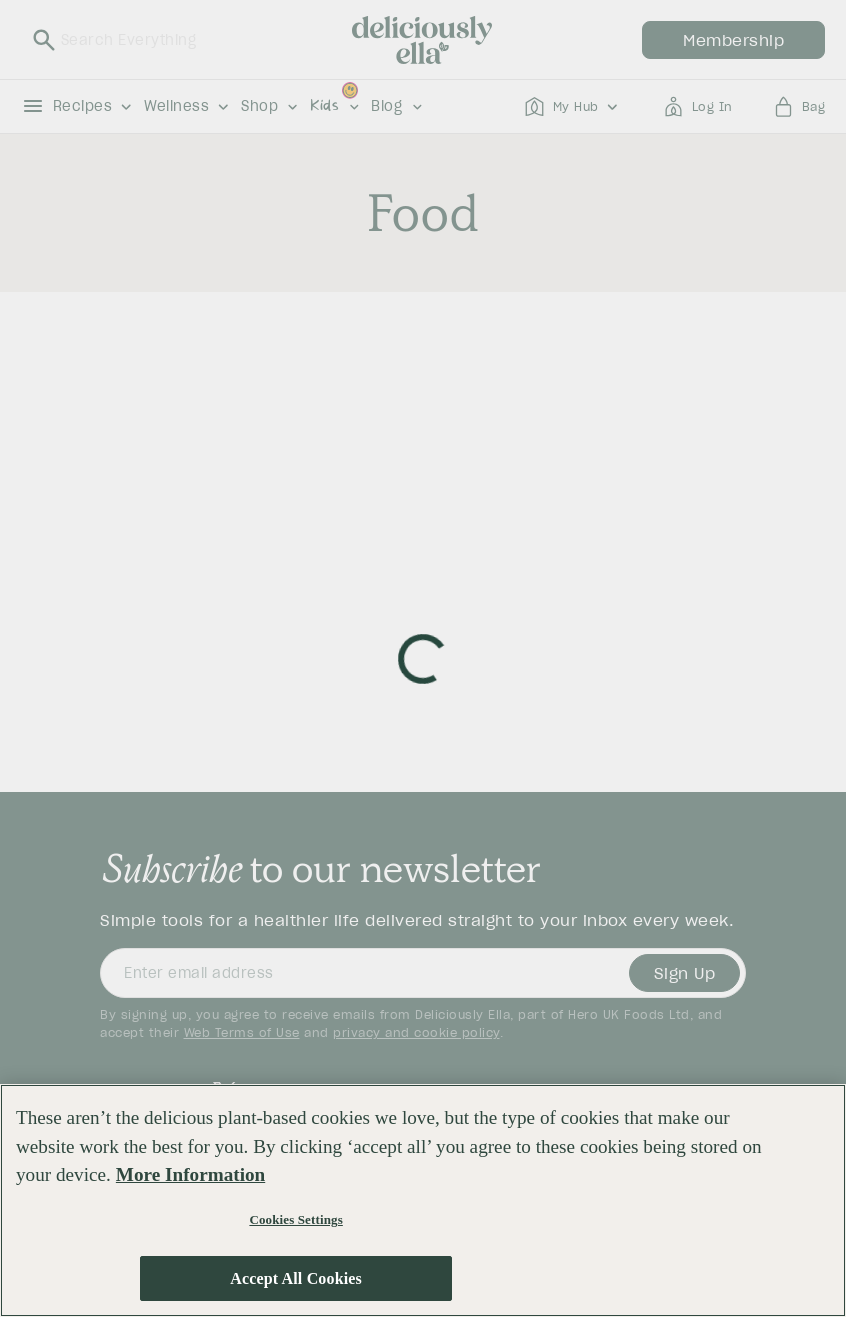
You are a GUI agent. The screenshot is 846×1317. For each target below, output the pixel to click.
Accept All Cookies (296, 1280)
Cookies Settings (295, 1221)
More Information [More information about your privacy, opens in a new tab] (190, 1176)
